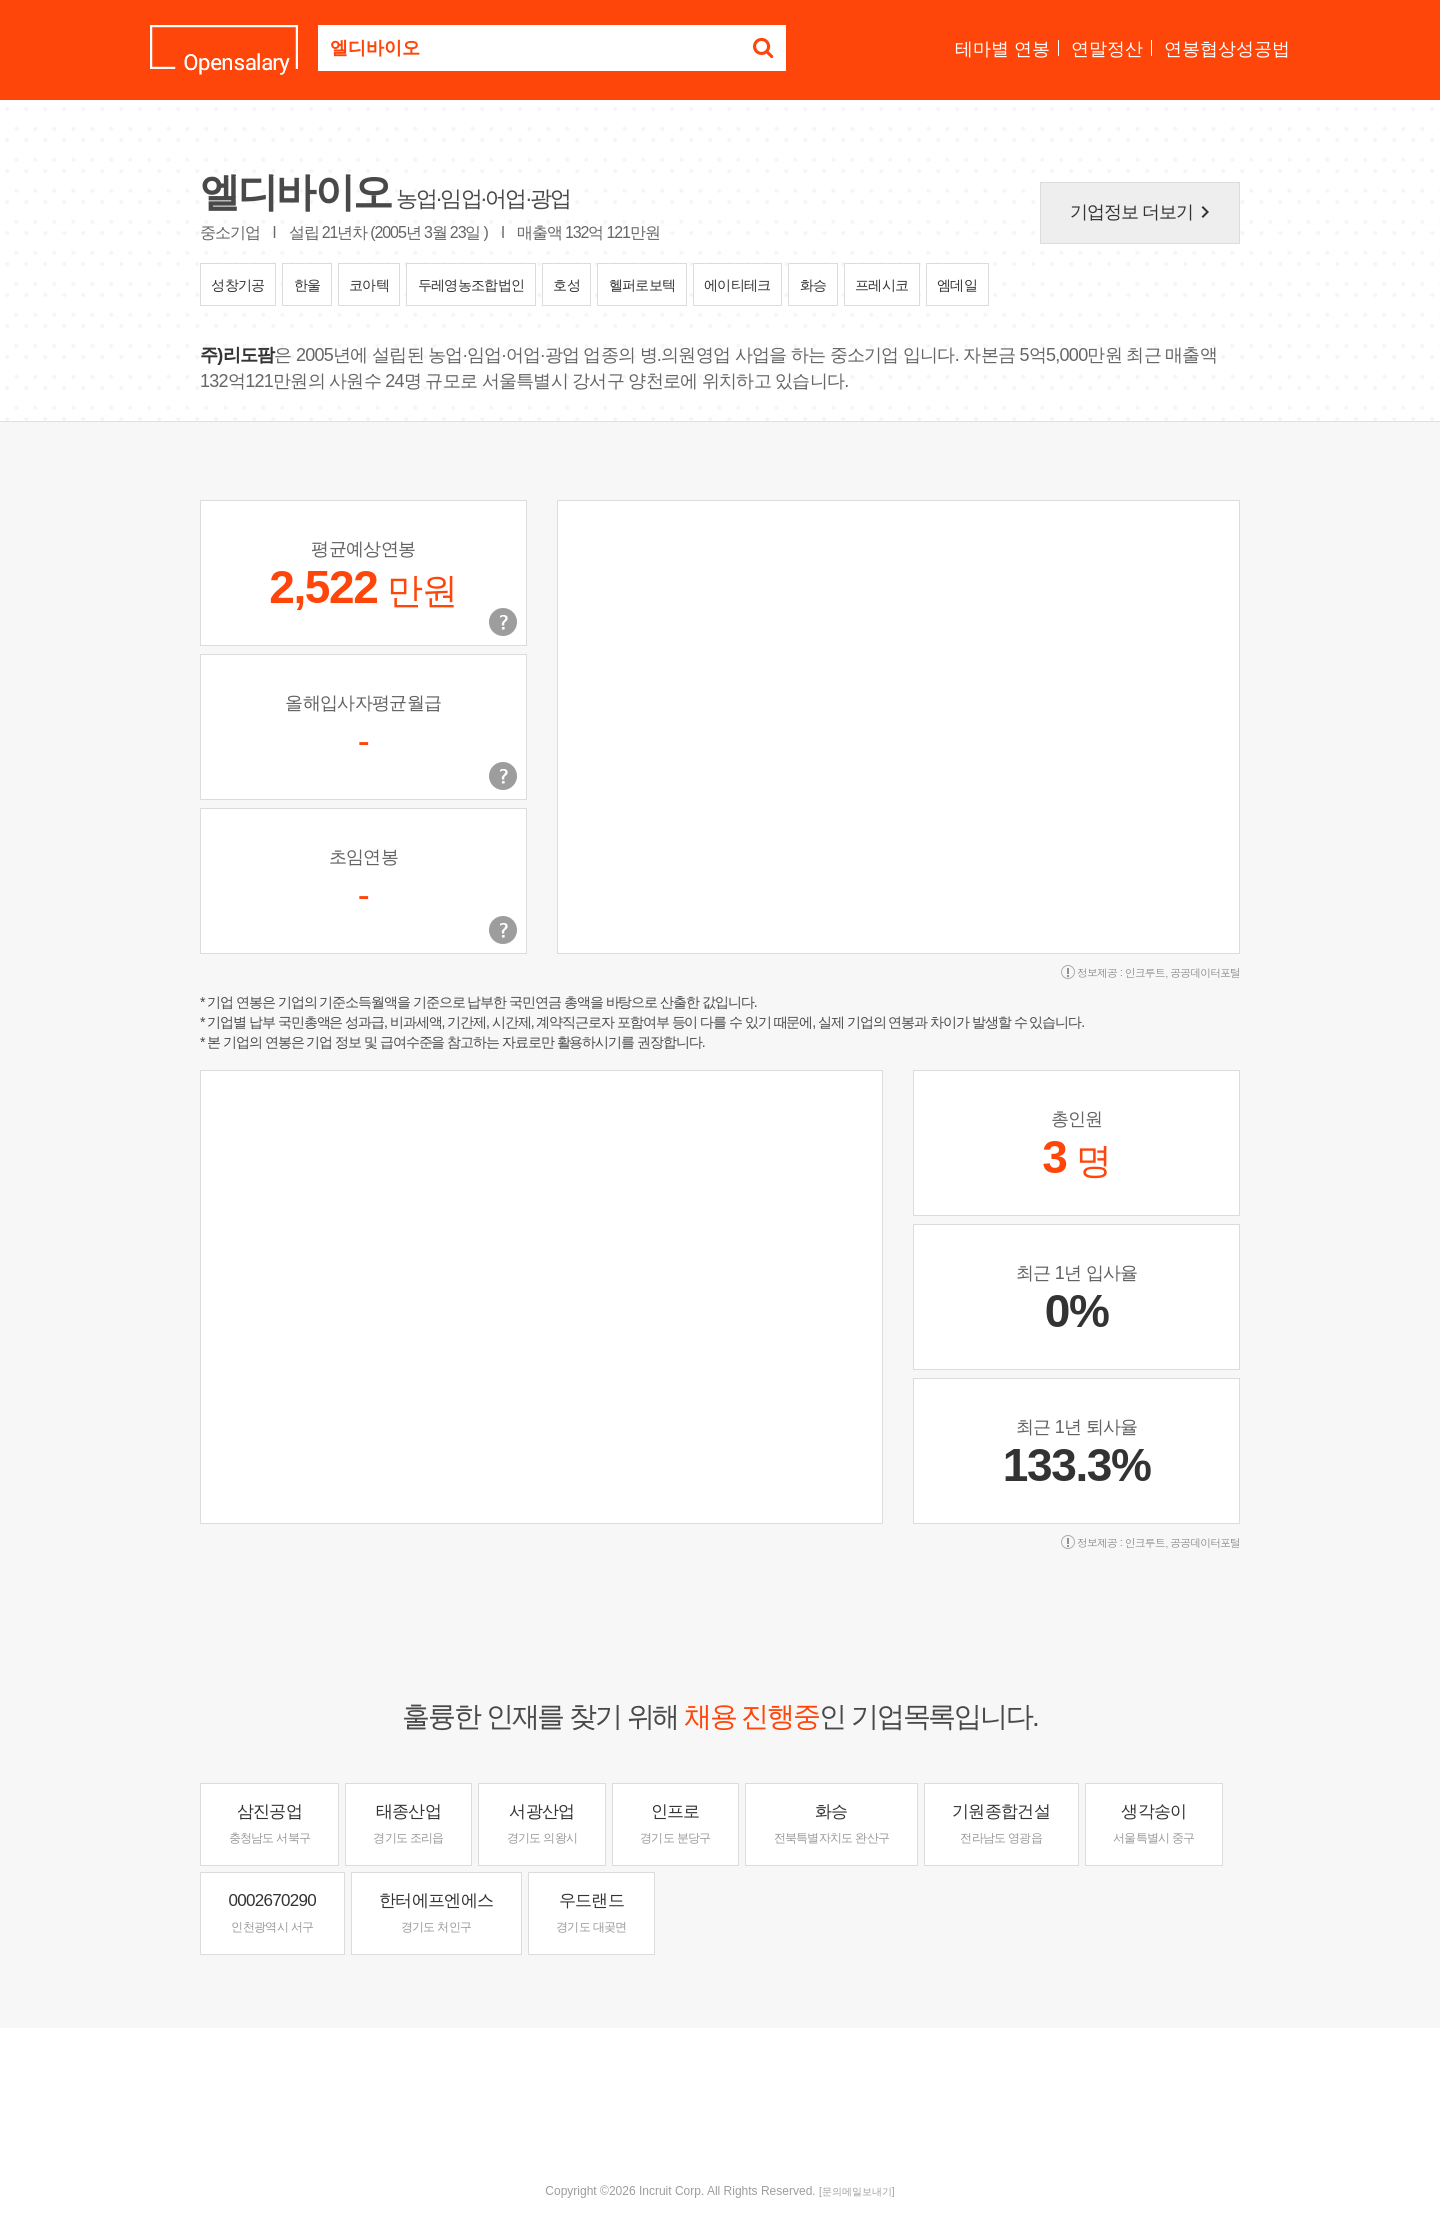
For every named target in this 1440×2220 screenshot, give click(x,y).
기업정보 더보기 (1144, 212)
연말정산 (1107, 49)
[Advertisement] (720, 2093)
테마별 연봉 (1002, 49)
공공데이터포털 (1205, 972)
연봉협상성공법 (1227, 49)
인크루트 (1145, 972)
